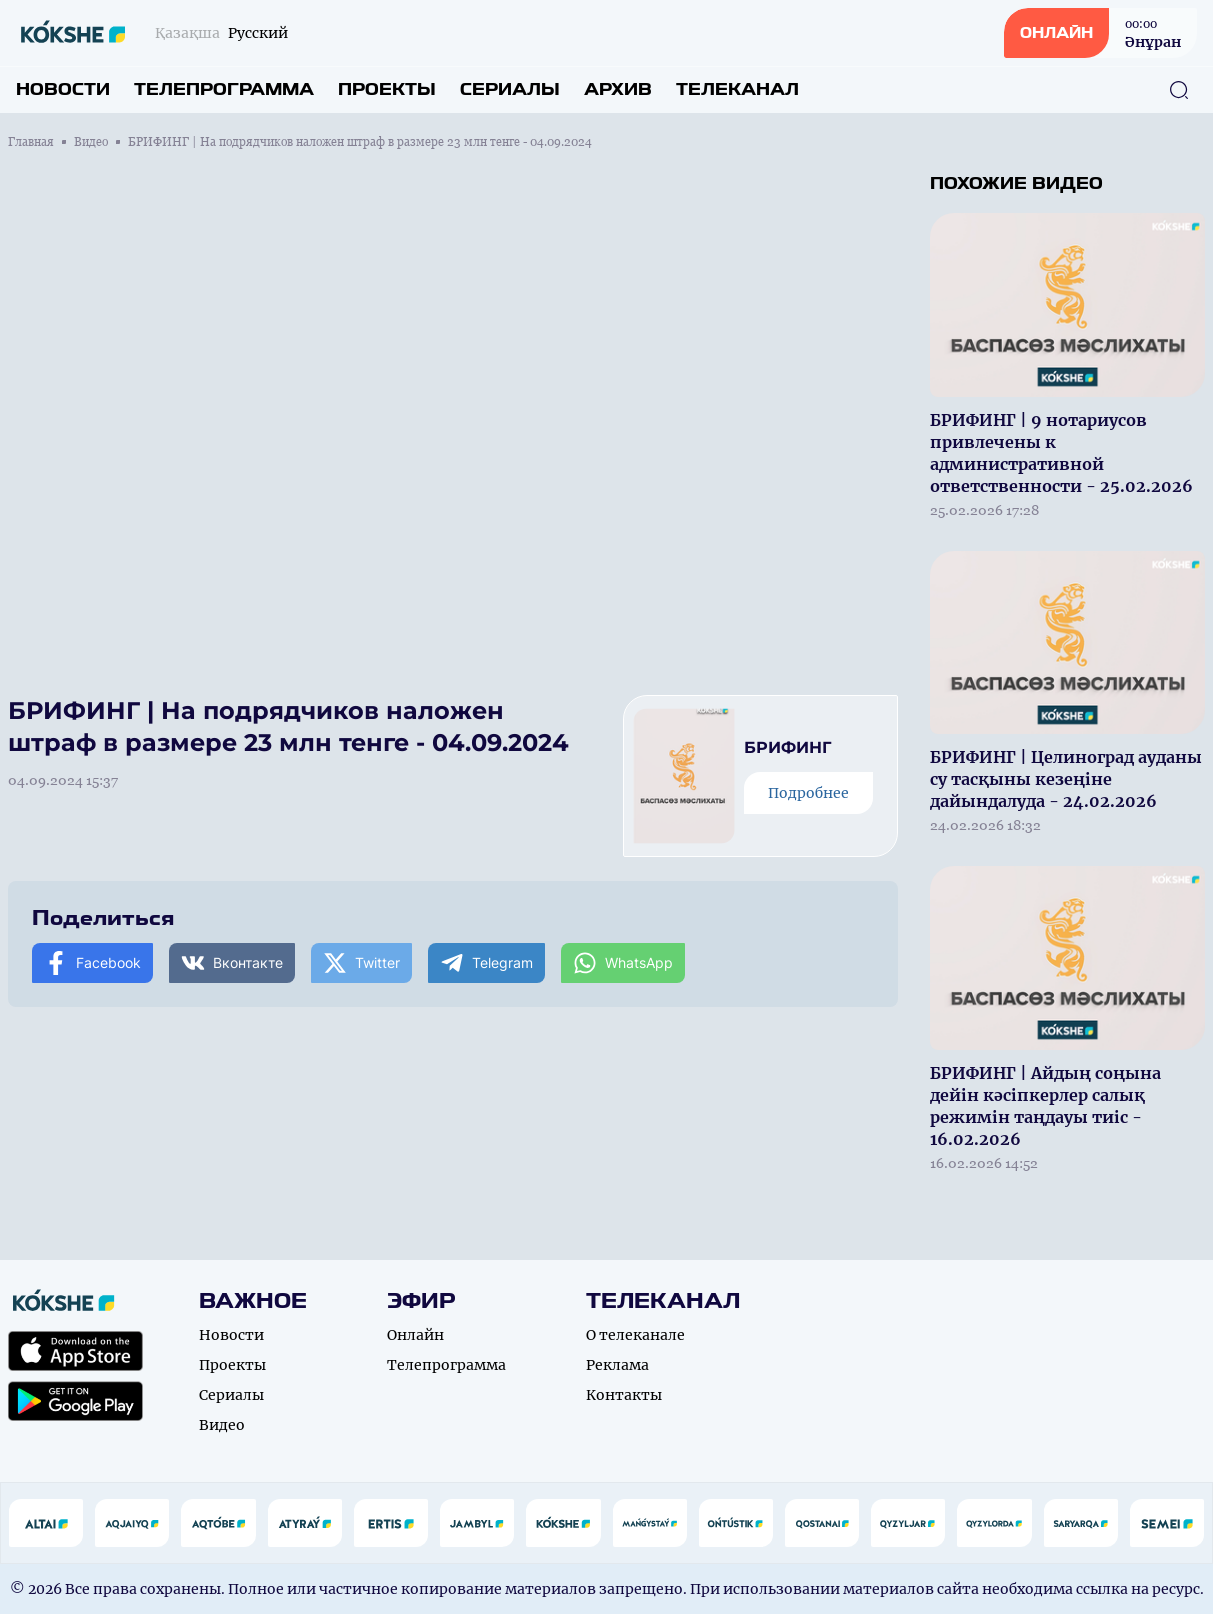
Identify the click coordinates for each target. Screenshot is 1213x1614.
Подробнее (808, 793)
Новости (63, 89)
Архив (618, 89)
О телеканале (635, 1335)
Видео (91, 142)
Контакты (624, 1395)
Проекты (387, 89)
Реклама (617, 1365)
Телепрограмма (224, 89)
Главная (31, 142)
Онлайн (415, 1335)
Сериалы (510, 89)
